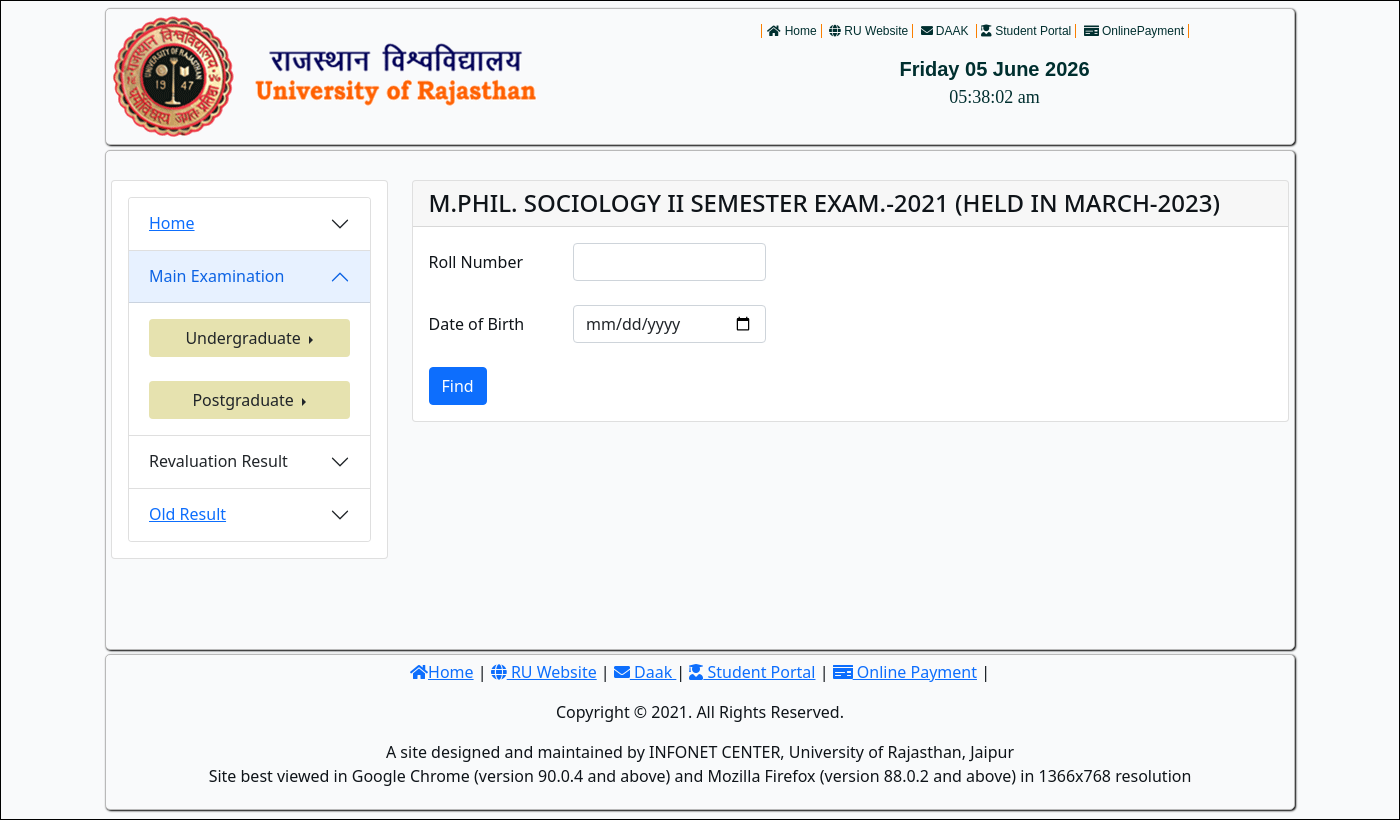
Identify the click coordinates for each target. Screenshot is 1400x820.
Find (458, 386)
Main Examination (216, 276)
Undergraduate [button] (245, 338)
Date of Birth (477, 324)
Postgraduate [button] (245, 400)
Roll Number (476, 262)
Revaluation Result (218, 461)
